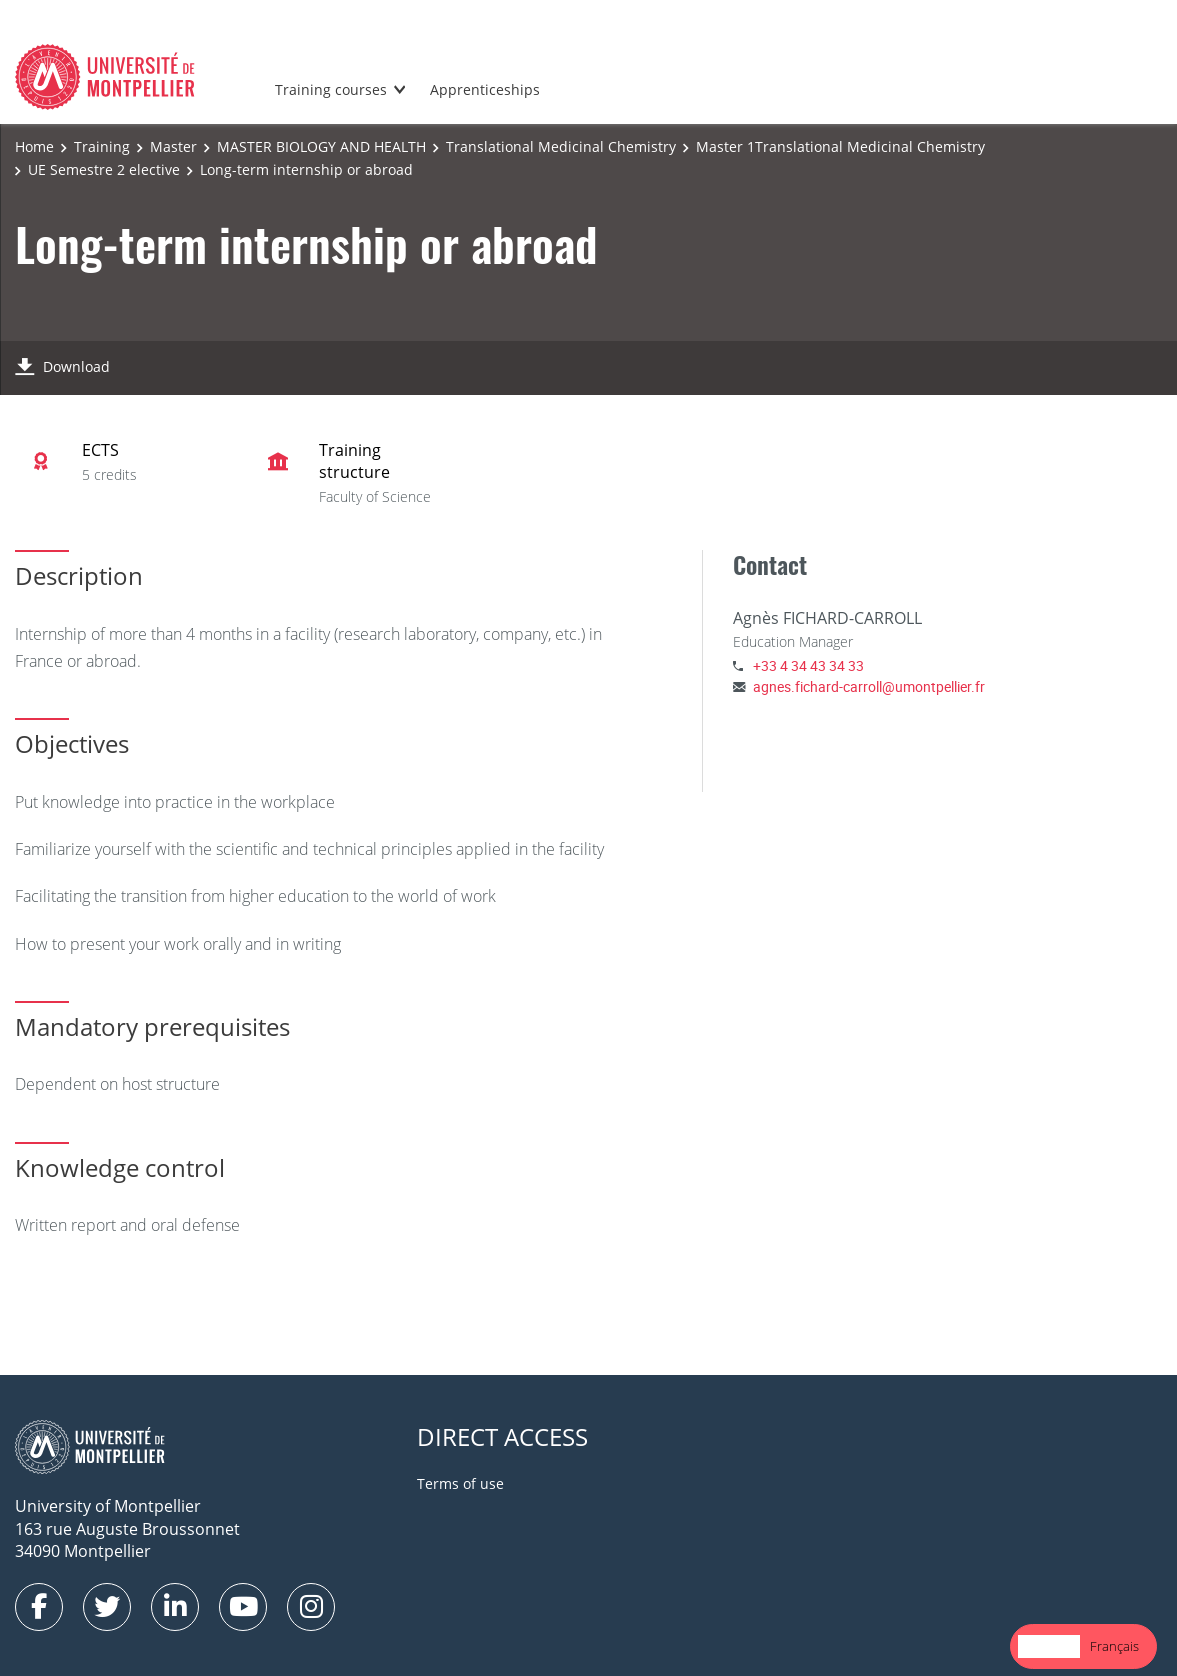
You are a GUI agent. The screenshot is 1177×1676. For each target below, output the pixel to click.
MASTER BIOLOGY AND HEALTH (321, 146)
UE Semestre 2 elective (104, 169)
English (1049, 1646)
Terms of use (460, 1483)
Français (1114, 1646)
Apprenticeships (485, 89)
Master (173, 146)
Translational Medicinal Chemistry (561, 146)
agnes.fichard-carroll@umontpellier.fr (869, 686)
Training (102, 146)
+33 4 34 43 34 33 (808, 665)
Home (34, 146)
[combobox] (1049, 1646)
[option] (1114, 1646)
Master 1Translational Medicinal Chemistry (840, 146)
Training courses (331, 89)
